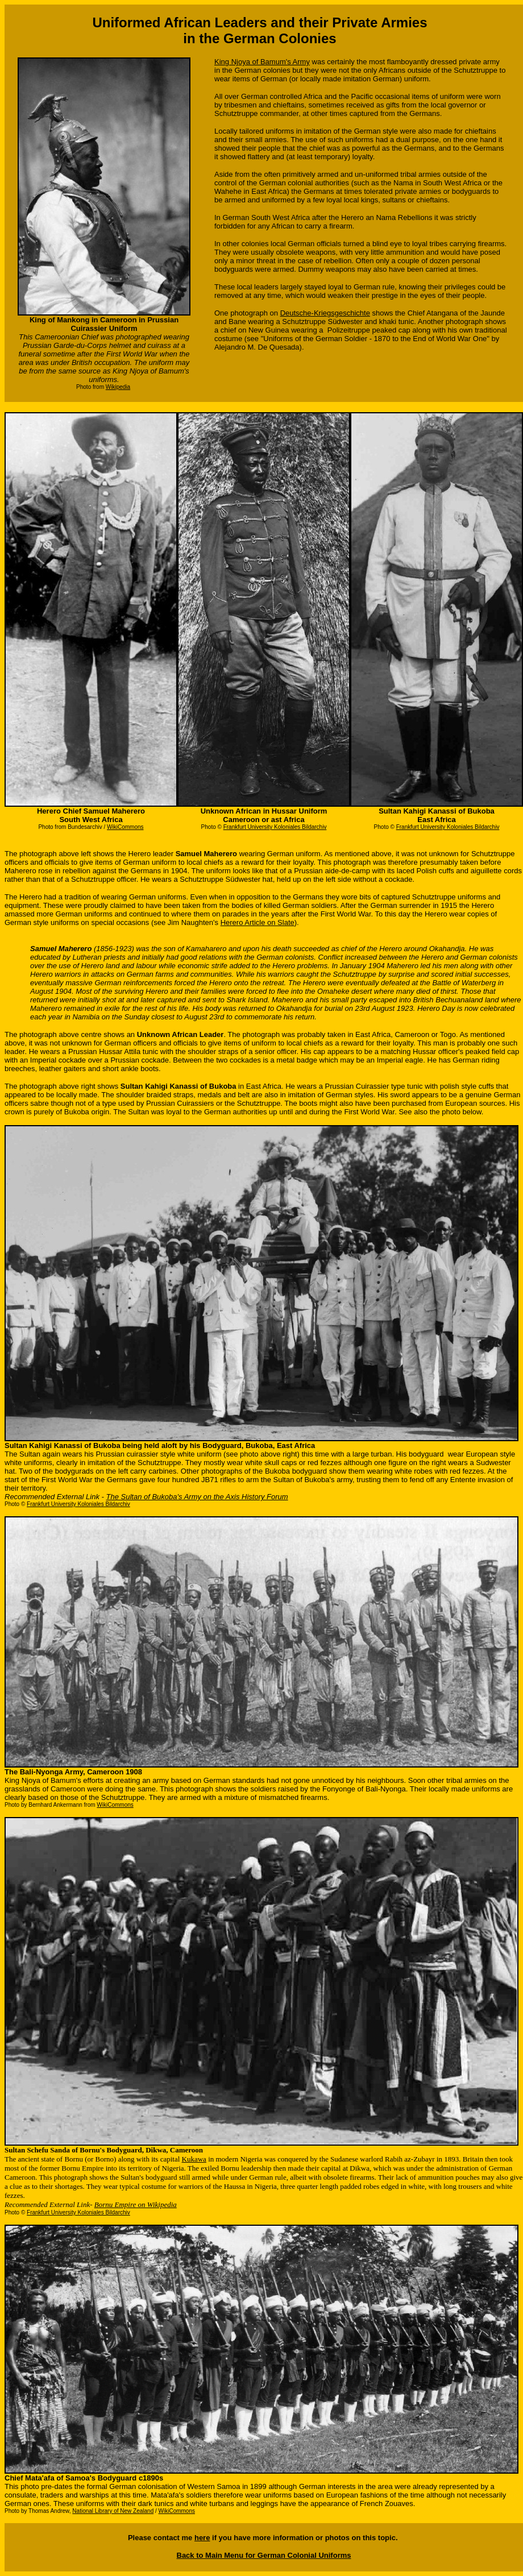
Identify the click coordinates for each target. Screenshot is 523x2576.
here (202, 2537)
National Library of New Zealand (112, 2511)
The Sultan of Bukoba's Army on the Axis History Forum (197, 1496)
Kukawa (194, 2159)
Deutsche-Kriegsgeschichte (325, 313)
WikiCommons (177, 2511)
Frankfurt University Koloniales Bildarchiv (275, 827)
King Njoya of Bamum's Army (262, 61)
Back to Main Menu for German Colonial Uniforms (264, 2555)
